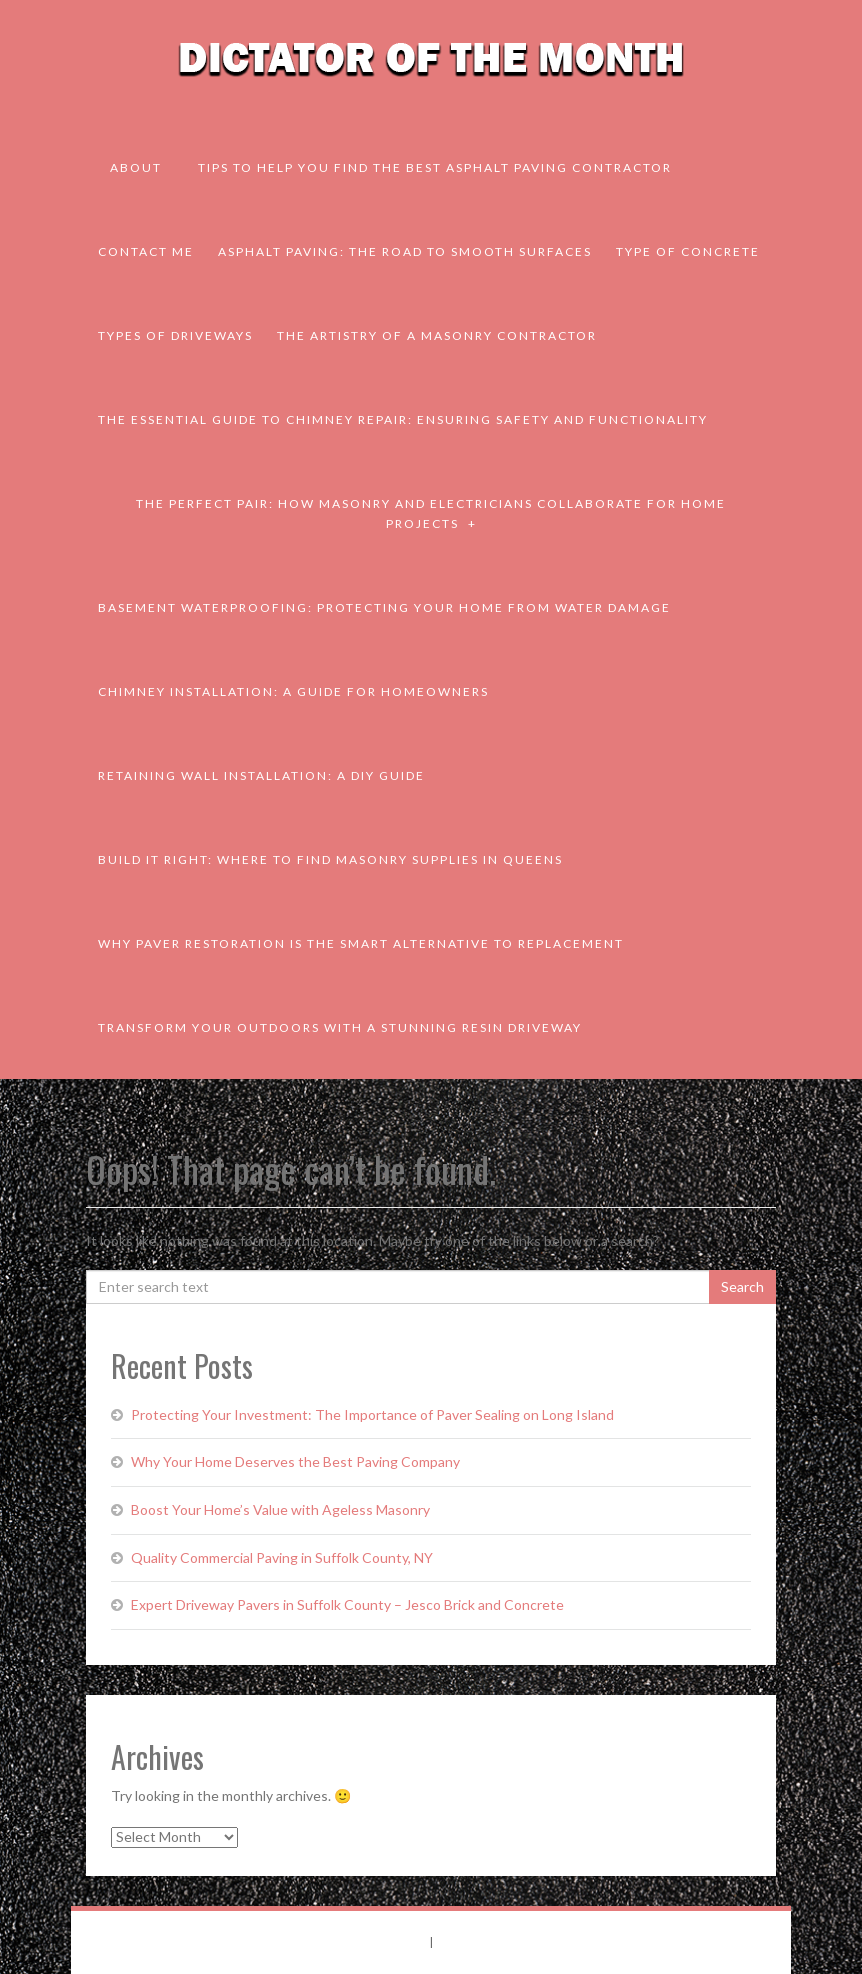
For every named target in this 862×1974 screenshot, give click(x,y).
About (136, 167)
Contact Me (146, 251)
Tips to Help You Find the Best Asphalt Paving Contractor (435, 167)
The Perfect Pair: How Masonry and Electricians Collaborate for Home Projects (431, 513)
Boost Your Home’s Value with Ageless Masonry (280, 1509)
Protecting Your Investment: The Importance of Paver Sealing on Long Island (372, 1414)
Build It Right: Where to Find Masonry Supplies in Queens (330, 859)
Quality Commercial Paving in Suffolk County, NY (282, 1557)
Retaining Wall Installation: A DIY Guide (261, 775)
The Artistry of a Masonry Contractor (437, 335)
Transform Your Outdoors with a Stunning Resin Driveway (340, 1027)
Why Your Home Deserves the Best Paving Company (295, 1461)
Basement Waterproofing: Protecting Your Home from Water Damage (384, 607)
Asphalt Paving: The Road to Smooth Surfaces (405, 251)
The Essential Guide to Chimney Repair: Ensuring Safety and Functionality (403, 419)
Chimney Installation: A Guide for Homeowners (293, 691)
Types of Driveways (175, 335)
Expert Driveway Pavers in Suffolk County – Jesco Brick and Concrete (347, 1604)
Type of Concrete (688, 251)
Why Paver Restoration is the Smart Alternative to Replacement (361, 943)
